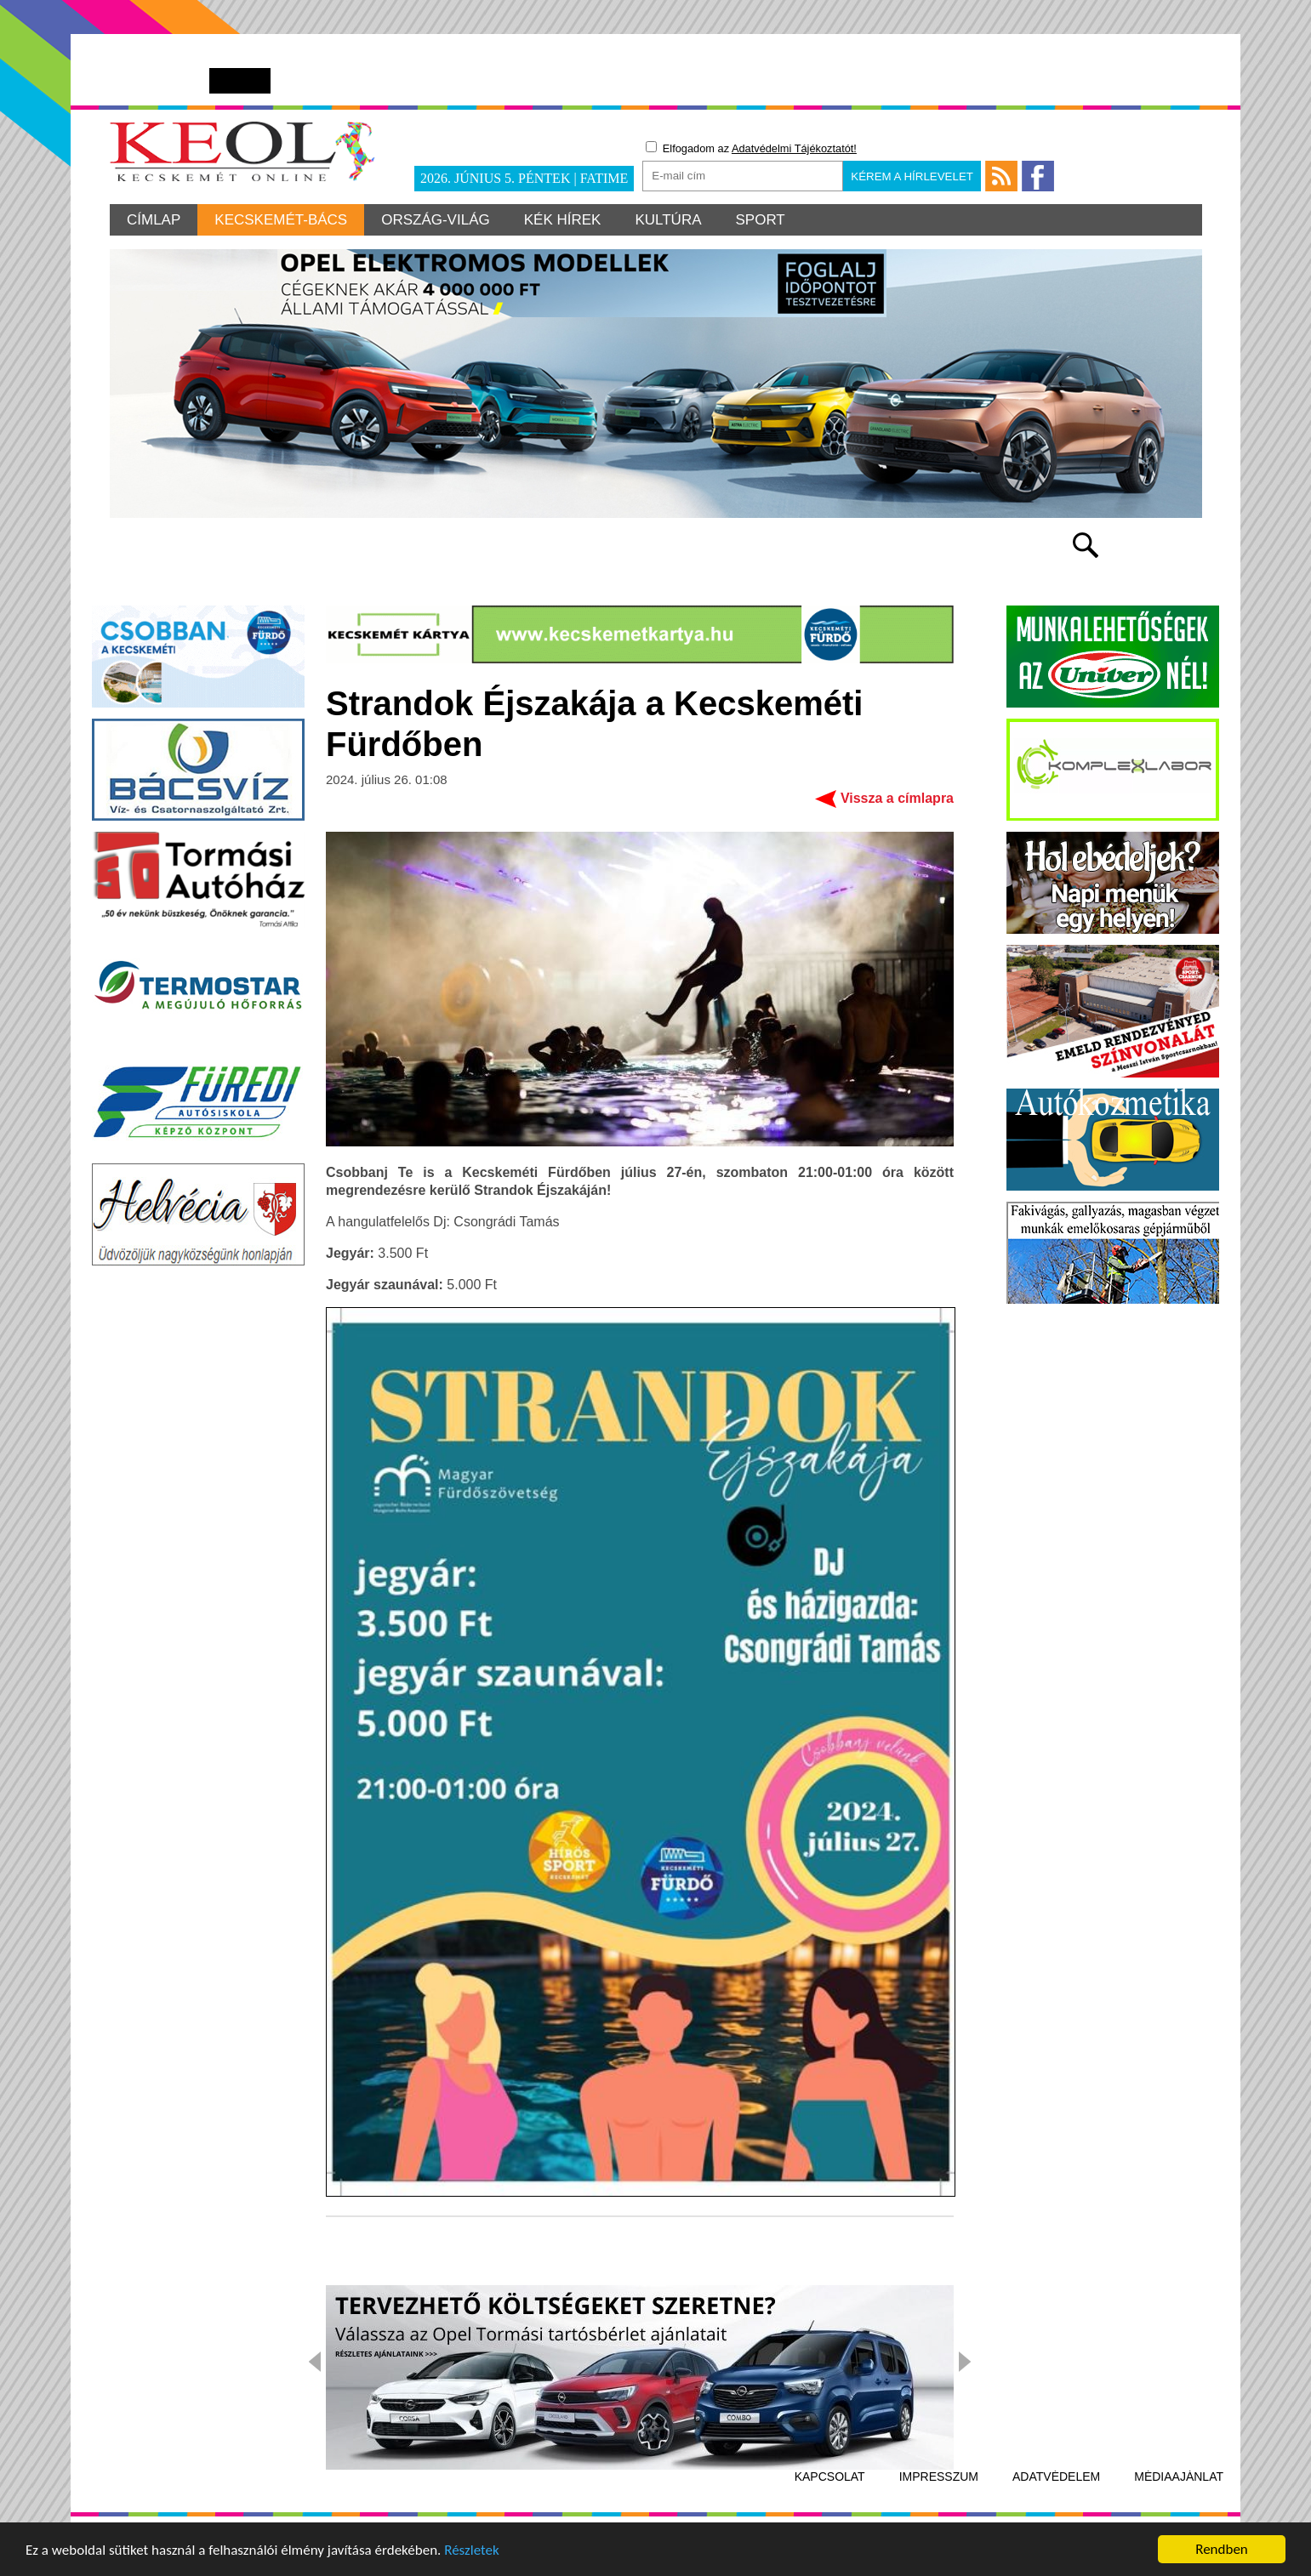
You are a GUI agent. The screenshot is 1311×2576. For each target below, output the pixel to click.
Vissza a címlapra (897, 798)
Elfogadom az (751, 148)
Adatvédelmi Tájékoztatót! (794, 148)
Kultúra (668, 220)
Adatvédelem (1056, 2476)
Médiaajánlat (1178, 2476)
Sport (760, 220)
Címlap (153, 220)
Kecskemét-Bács (280, 220)
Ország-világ (435, 220)
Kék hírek (562, 220)
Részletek (471, 2553)
